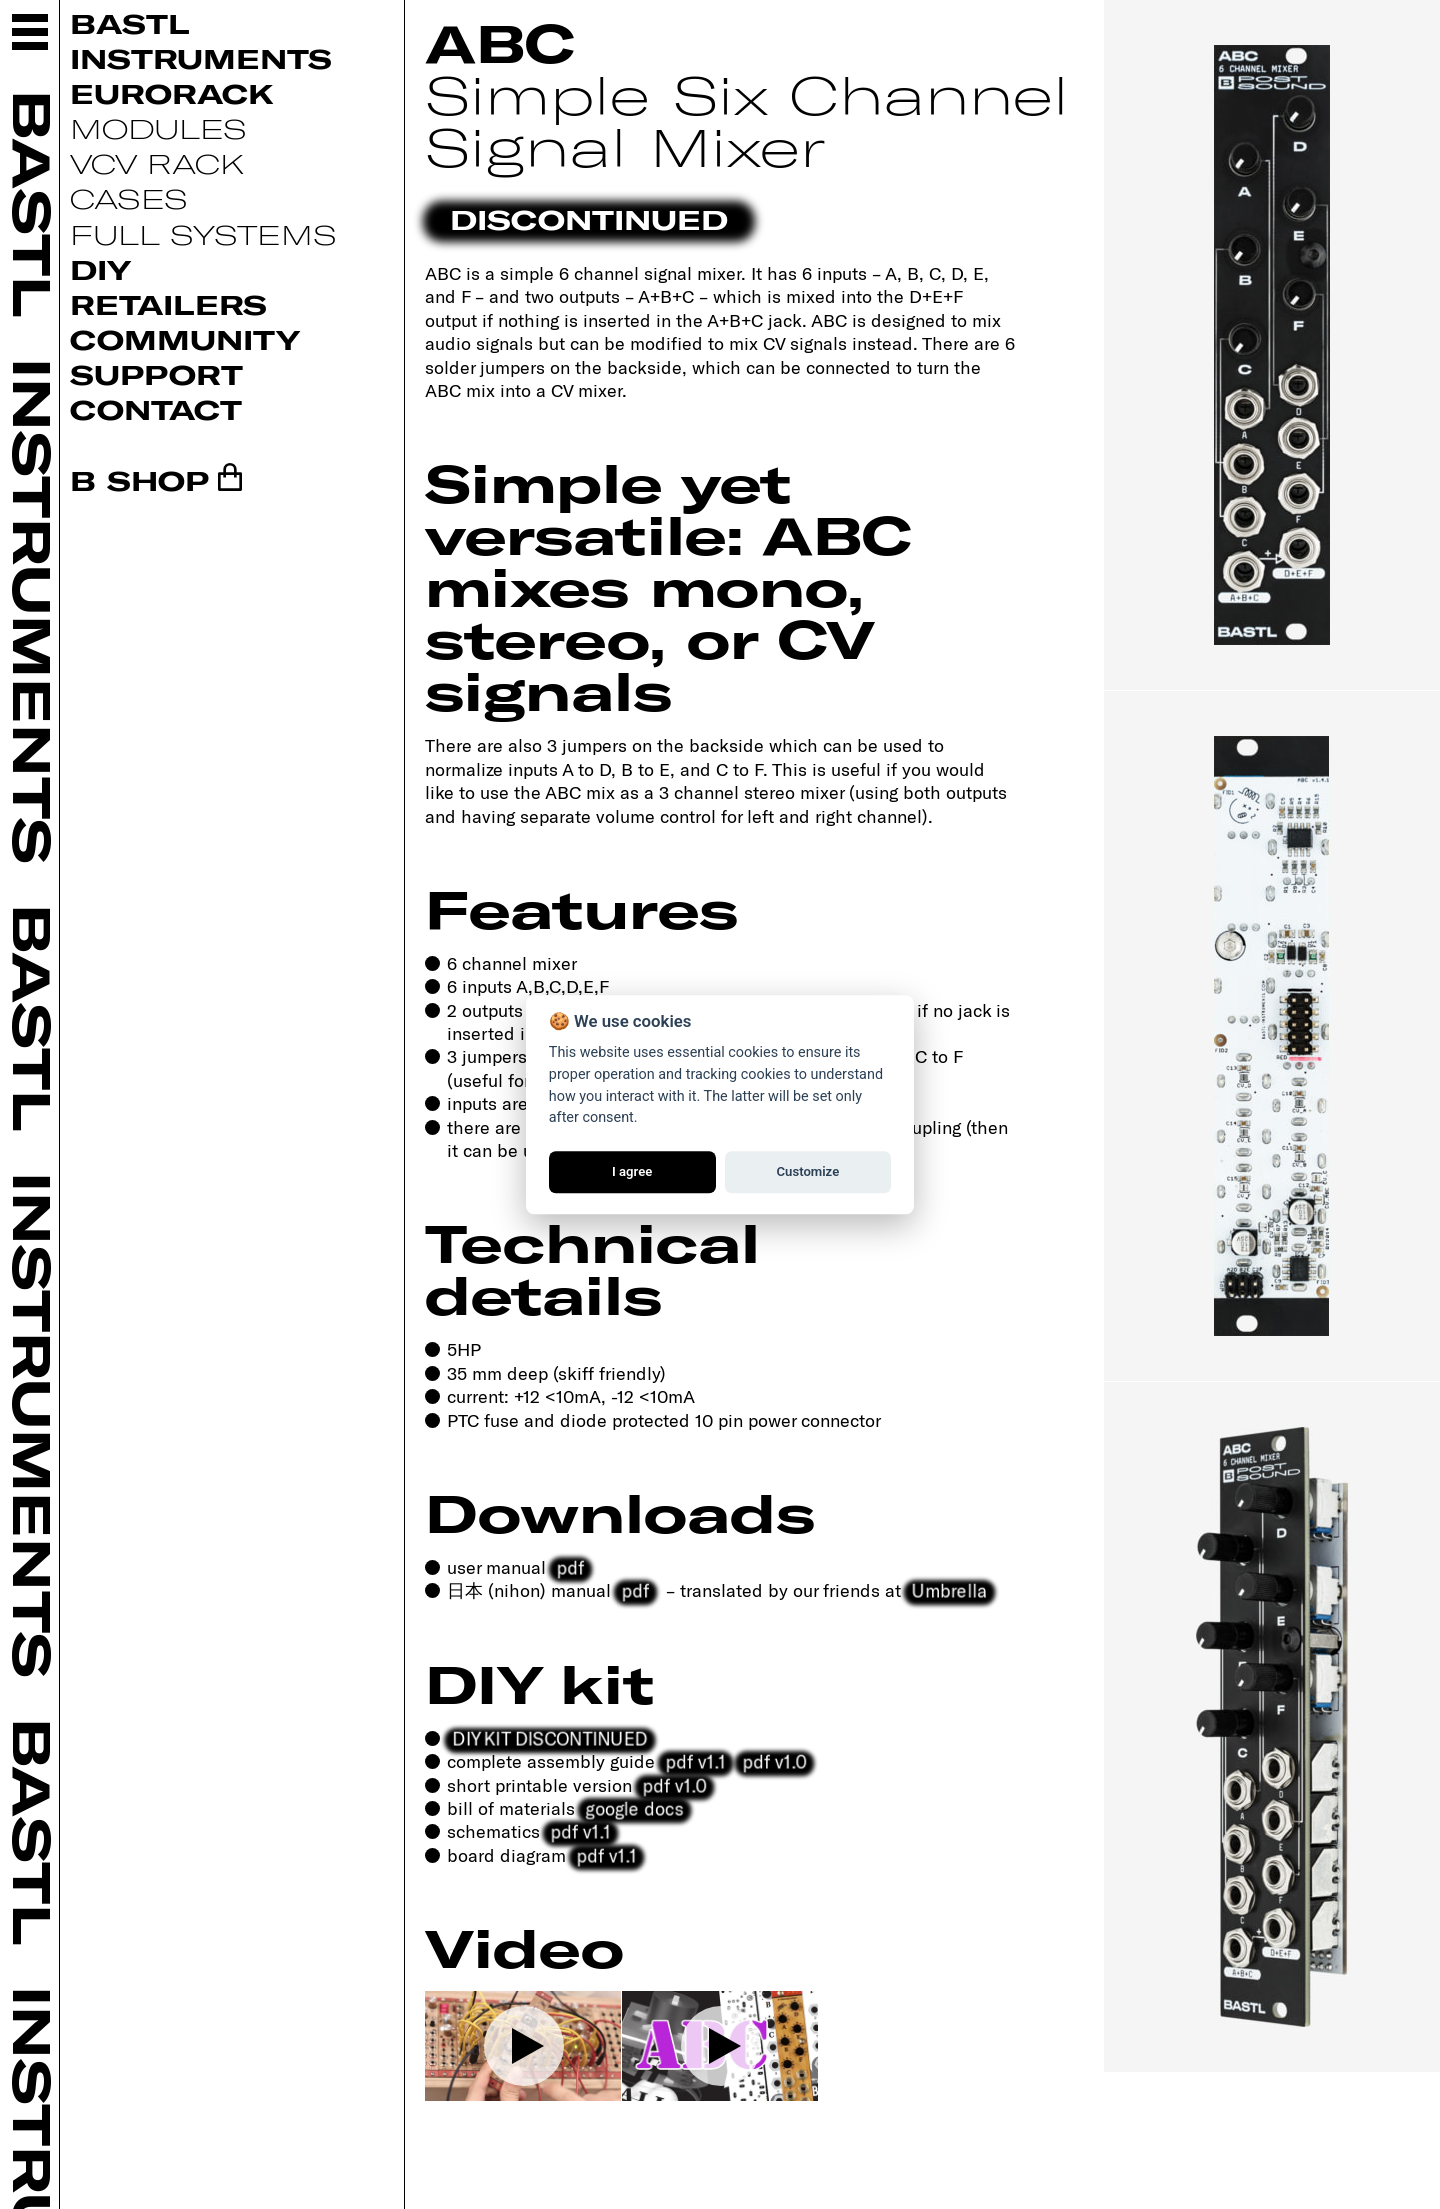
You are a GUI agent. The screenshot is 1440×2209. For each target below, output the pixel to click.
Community (185, 339)
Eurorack (172, 93)
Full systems (203, 234)
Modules (158, 128)
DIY (100, 269)
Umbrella (949, 1590)
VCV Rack (157, 163)
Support (156, 374)
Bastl (130, 23)
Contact (156, 409)
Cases (129, 198)
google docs (634, 1808)
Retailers (168, 304)
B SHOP (139, 479)
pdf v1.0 (774, 1761)
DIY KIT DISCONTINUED (550, 1738)
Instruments (201, 58)
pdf (570, 1567)
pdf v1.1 (695, 1761)
